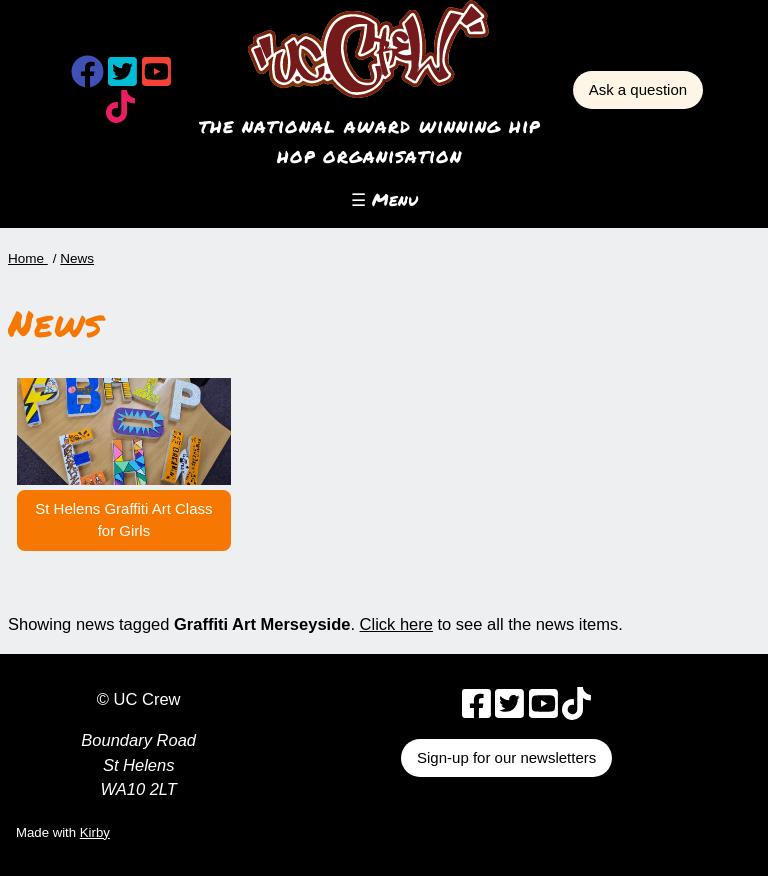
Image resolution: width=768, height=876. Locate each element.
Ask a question (638, 89)
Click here (396, 624)
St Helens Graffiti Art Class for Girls (123, 520)
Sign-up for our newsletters (506, 757)
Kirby (95, 832)
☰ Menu (384, 199)
